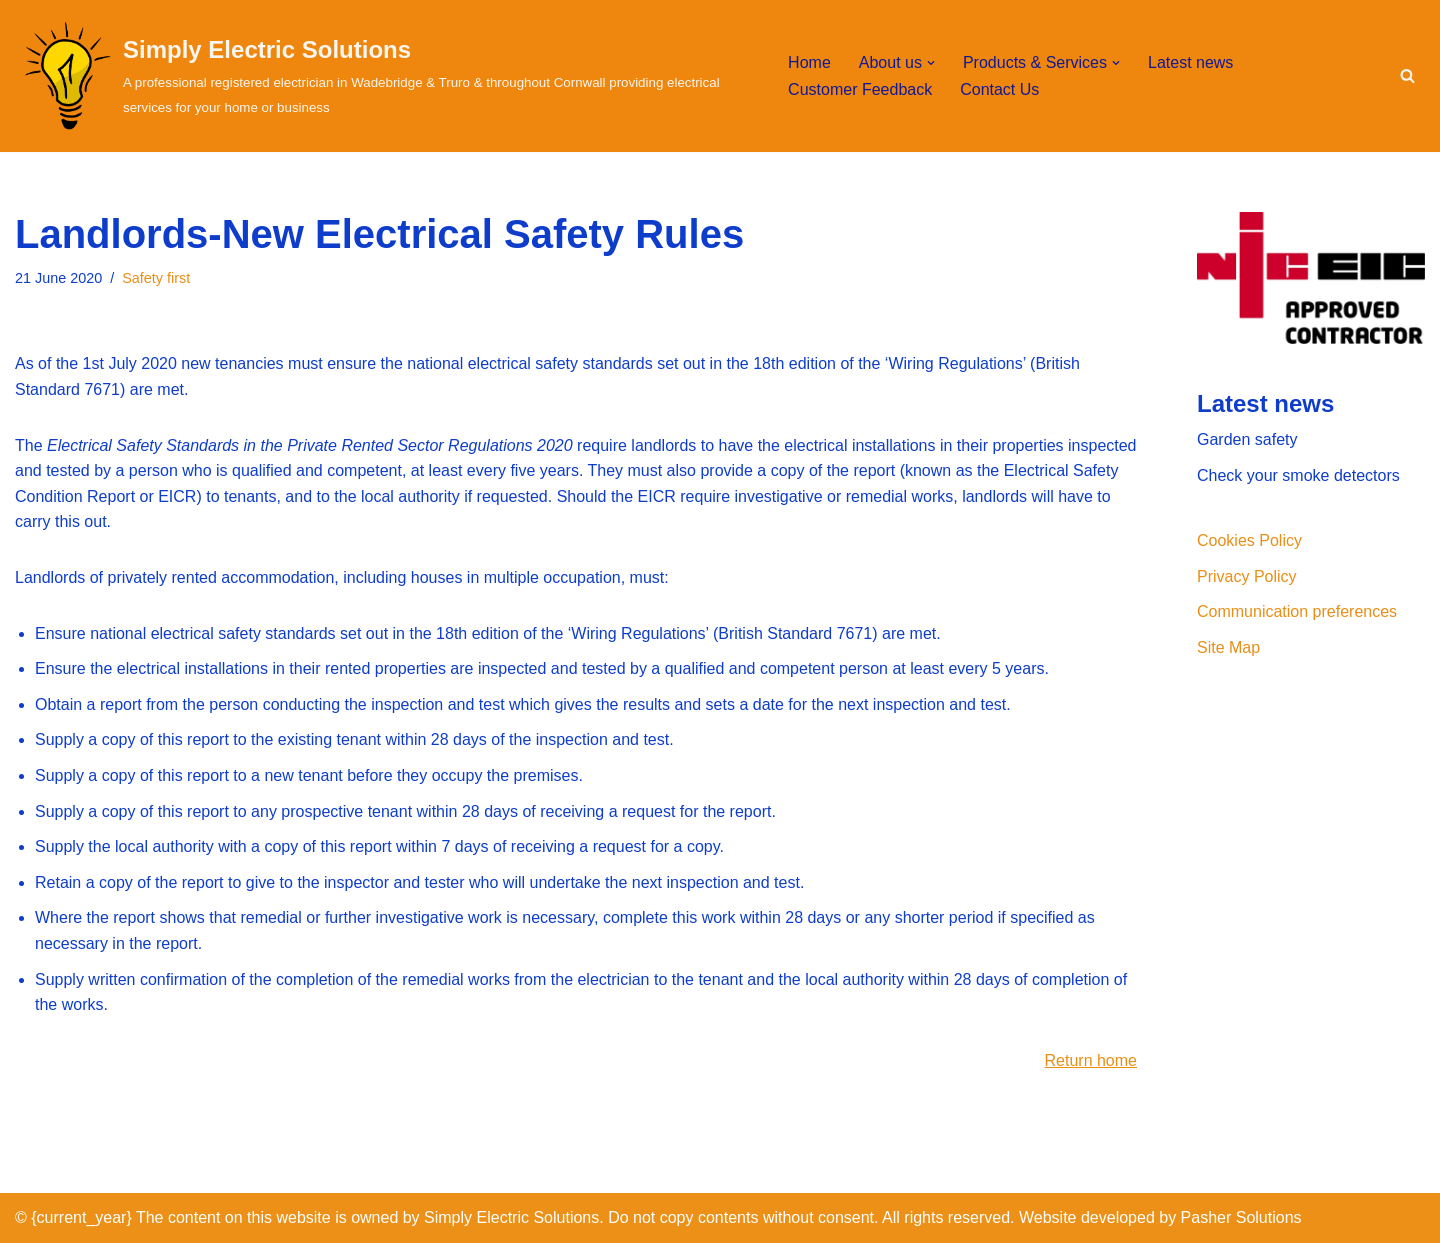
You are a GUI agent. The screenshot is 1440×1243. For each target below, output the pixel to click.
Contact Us (999, 89)
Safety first (156, 278)
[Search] (1407, 75)
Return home (1091, 1060)
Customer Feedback (860, 89)
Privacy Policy (1247, 576)
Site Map (1228, 647)
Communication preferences (1297, 611)
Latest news (1190, 62)
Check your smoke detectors (1298, 475)
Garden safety (1247, 439)
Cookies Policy (1249, 540)
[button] (931, 63)
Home (809, 62)
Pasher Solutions (1241, 1217)
